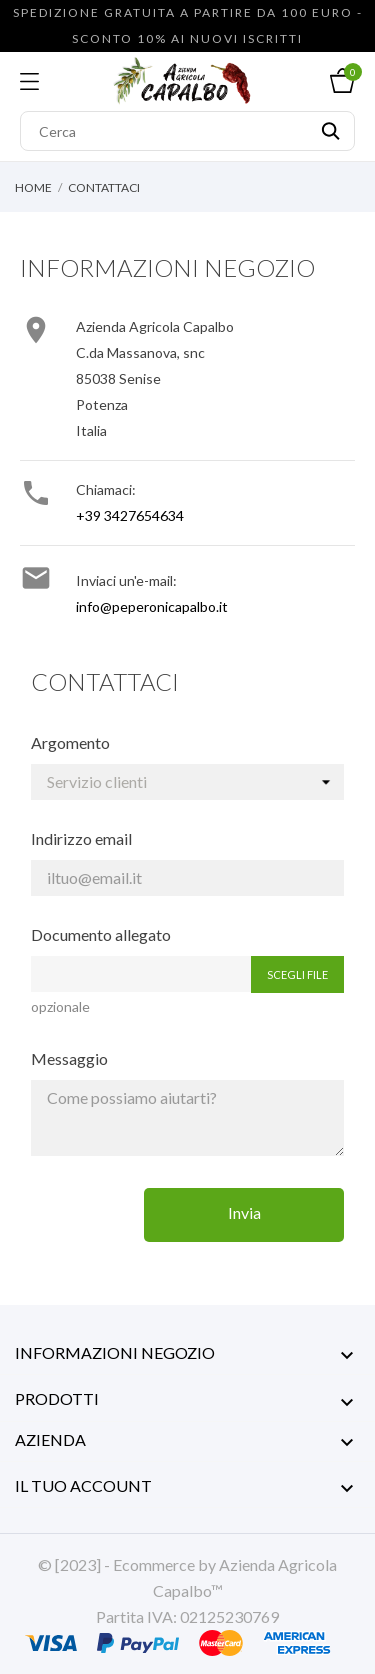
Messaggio (69, 1058)
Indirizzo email (81, 838)
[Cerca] (187, 131)
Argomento (70, 742)
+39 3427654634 (130, 515)
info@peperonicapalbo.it (152, 606)
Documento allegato (101, 934)
